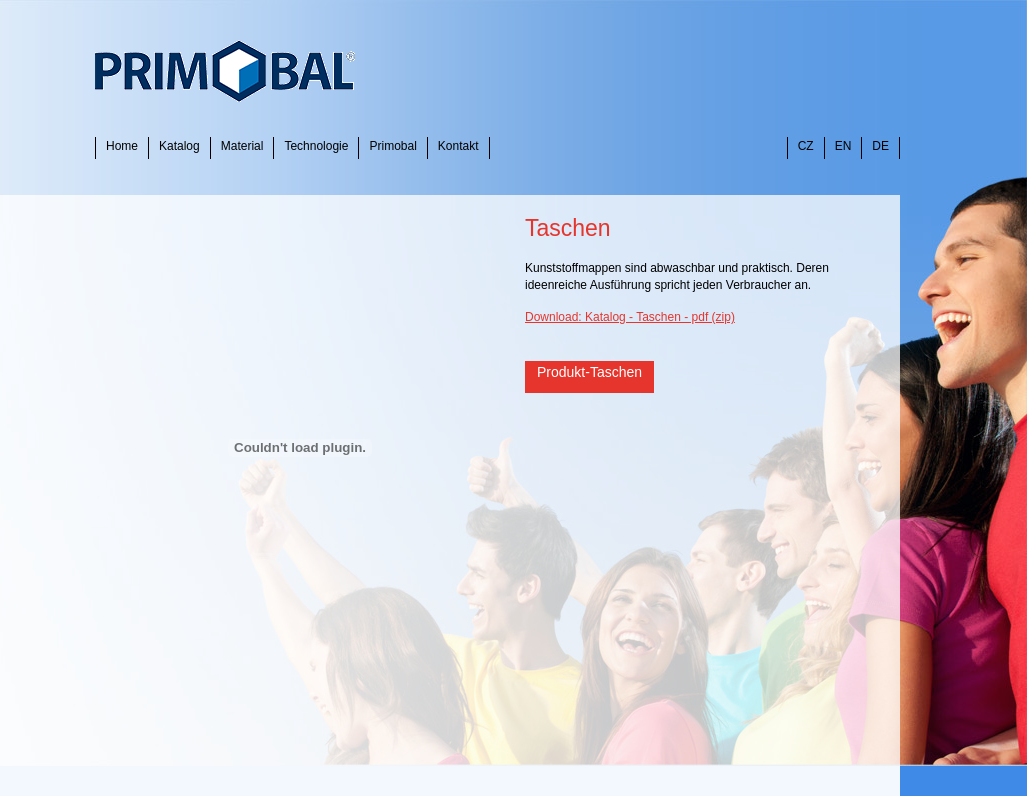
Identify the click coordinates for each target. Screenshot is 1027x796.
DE (880, 146)
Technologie (316, 146)
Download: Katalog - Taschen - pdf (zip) (630, 317)
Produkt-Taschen (589, 372)
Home (122, 146)
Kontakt (458, 146)
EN (843, 146)
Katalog (179, 146)
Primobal (392, 146)
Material (242, 146)
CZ (806, 146)
